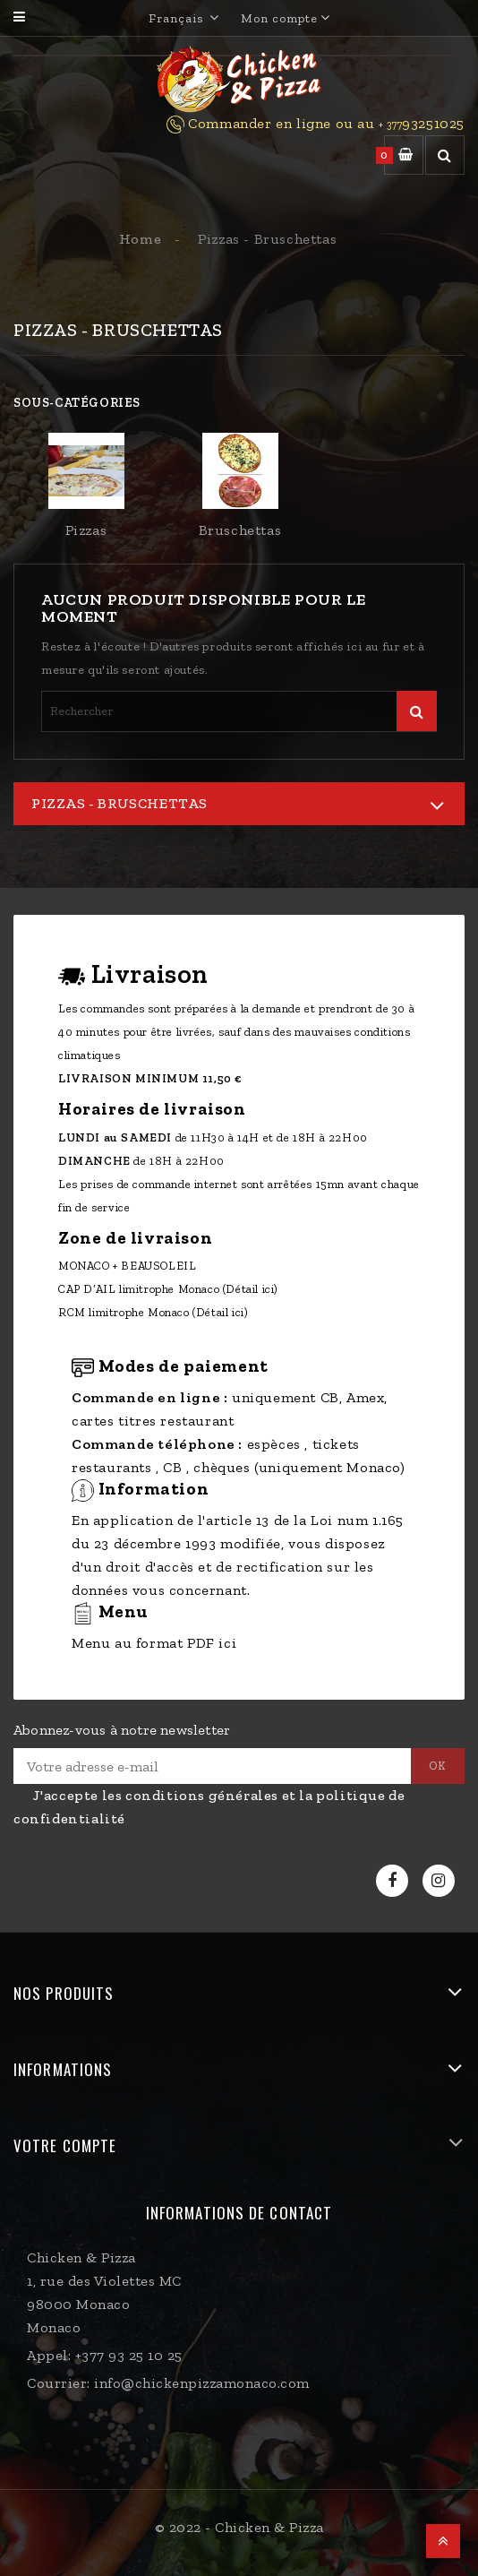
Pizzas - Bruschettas (119, 803)
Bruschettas (240, 529)
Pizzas (86, 529)
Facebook (394, 1881)
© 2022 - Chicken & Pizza (239, 2527)
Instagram (441, 1881)
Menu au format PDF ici (154, 1642)
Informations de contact (239, 2212)
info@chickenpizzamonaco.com (202, 2382)
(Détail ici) (250, 1289)
